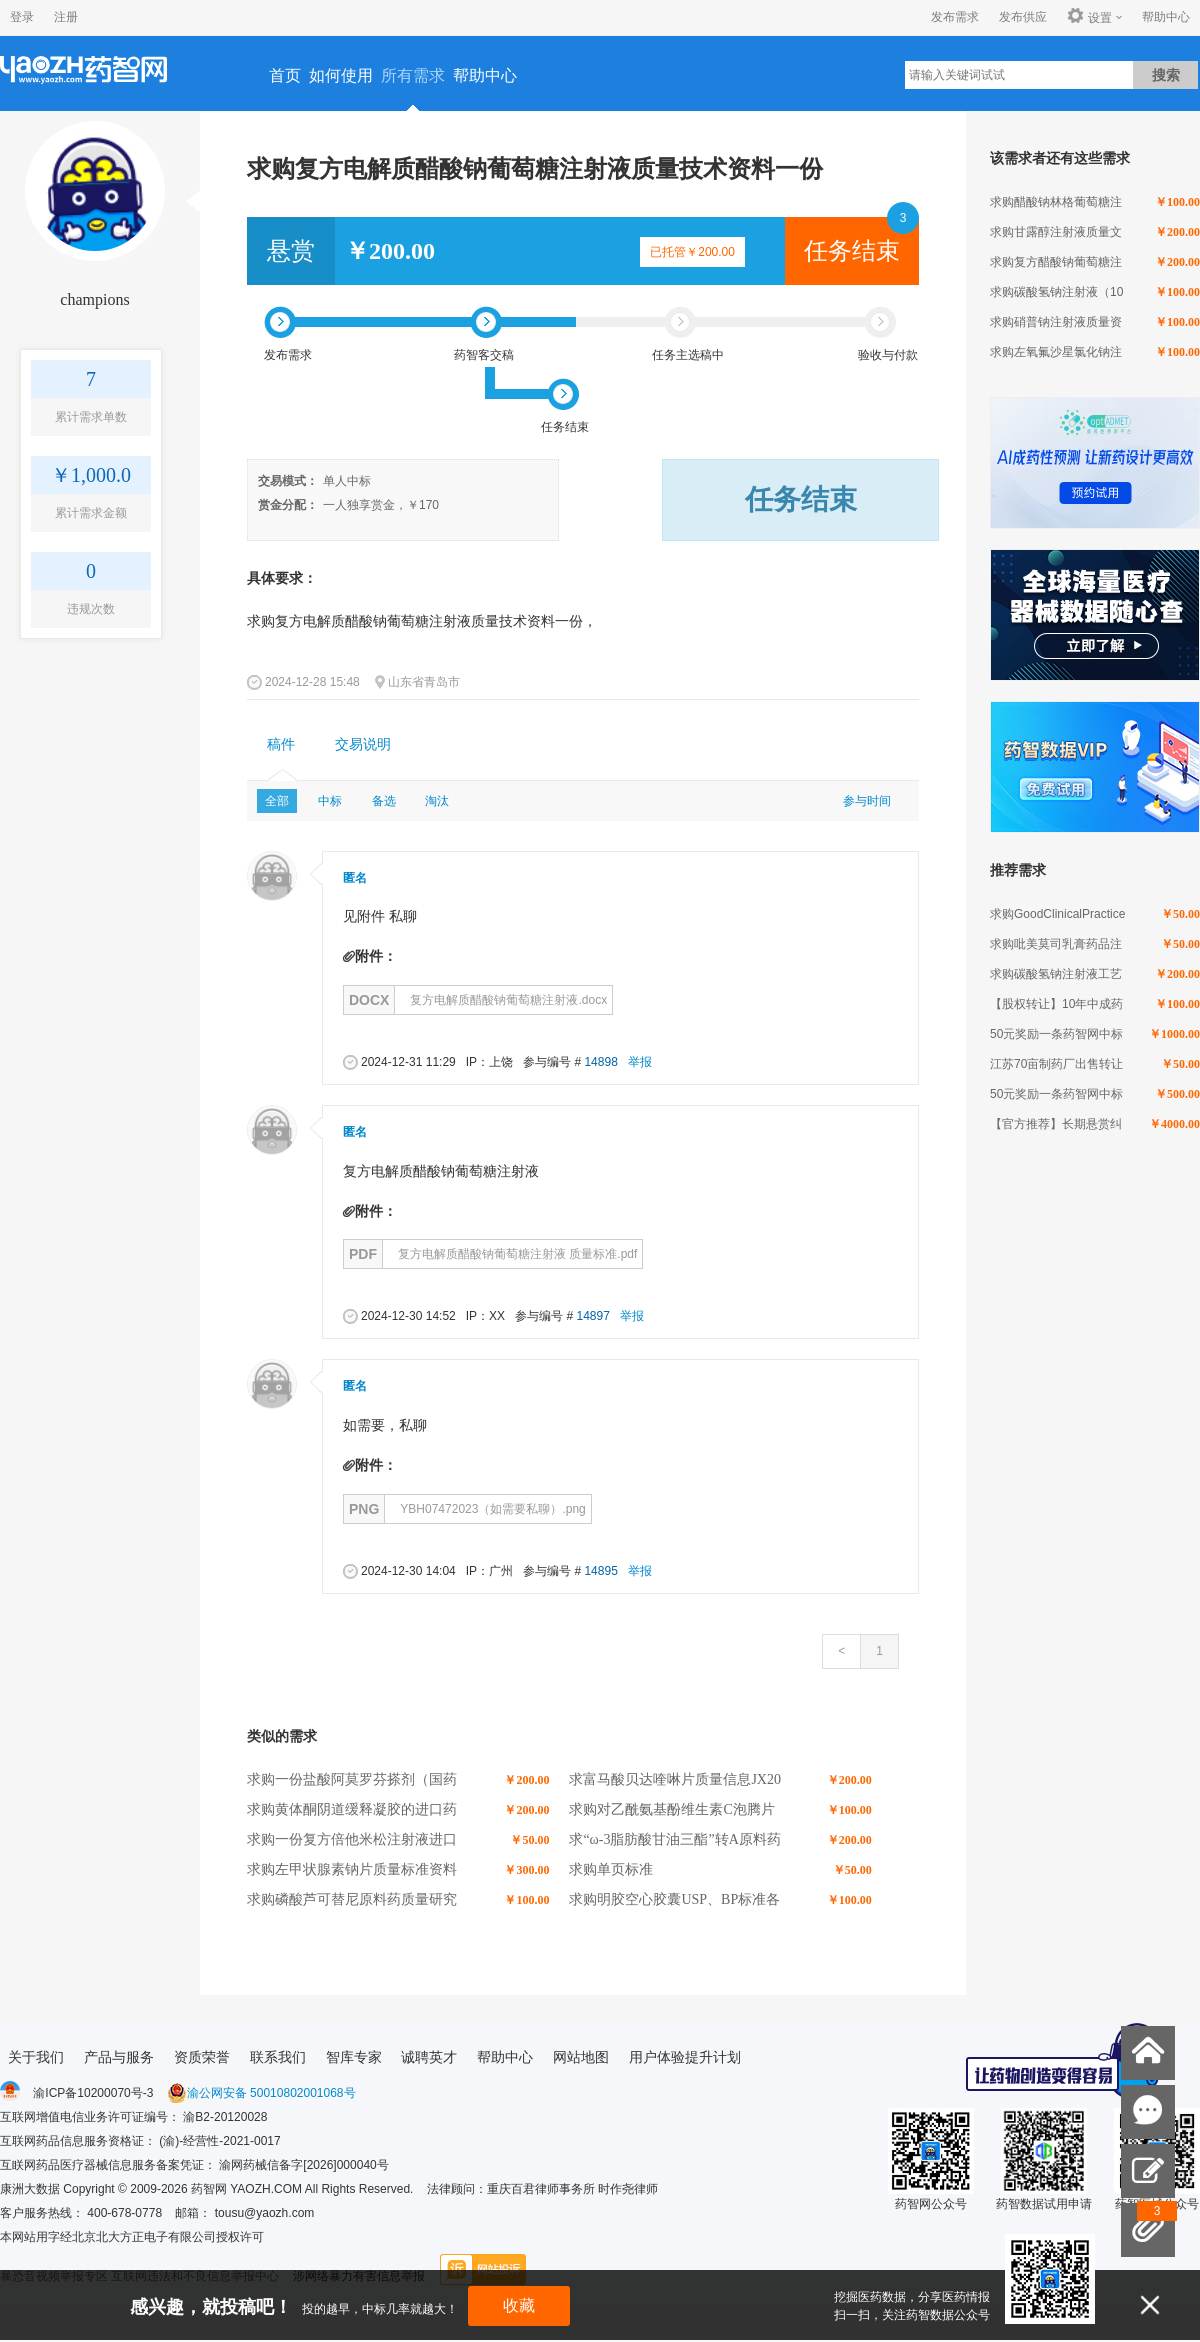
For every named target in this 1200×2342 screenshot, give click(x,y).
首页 (285, 75)
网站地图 (581, 2057)
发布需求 (955, 17)
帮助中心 (1166, 17)
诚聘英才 (429, 2057)
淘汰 (437, 801)
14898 (600, 1062)
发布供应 (1023, 17)
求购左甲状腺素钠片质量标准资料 (352, 1869)
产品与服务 (119, 2057)
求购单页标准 (611, 1869)
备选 (384, 801)
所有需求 (413, 75)
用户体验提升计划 (685, 2057)
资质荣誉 (202, 2057)
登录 (22, 17)
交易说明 (363, 744)
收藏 (519, 2305)
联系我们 (278, 2057)
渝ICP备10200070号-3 (93, 2093)
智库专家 (354, 2057)
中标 (330, 801)
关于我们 (36, 2057)
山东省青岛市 (424, 682)
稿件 (281, 744)
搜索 (1166, 75)
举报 (640, 1062)
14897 (592, 1316)
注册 (66, 17)
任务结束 (852, 251)
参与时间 (867, 801)
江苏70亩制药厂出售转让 (1056, 1064)
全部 (277, 801)
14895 (600, 1571)
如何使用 (341, 75)
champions (94, 299)
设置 (1089, 17)
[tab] (281, 745)
